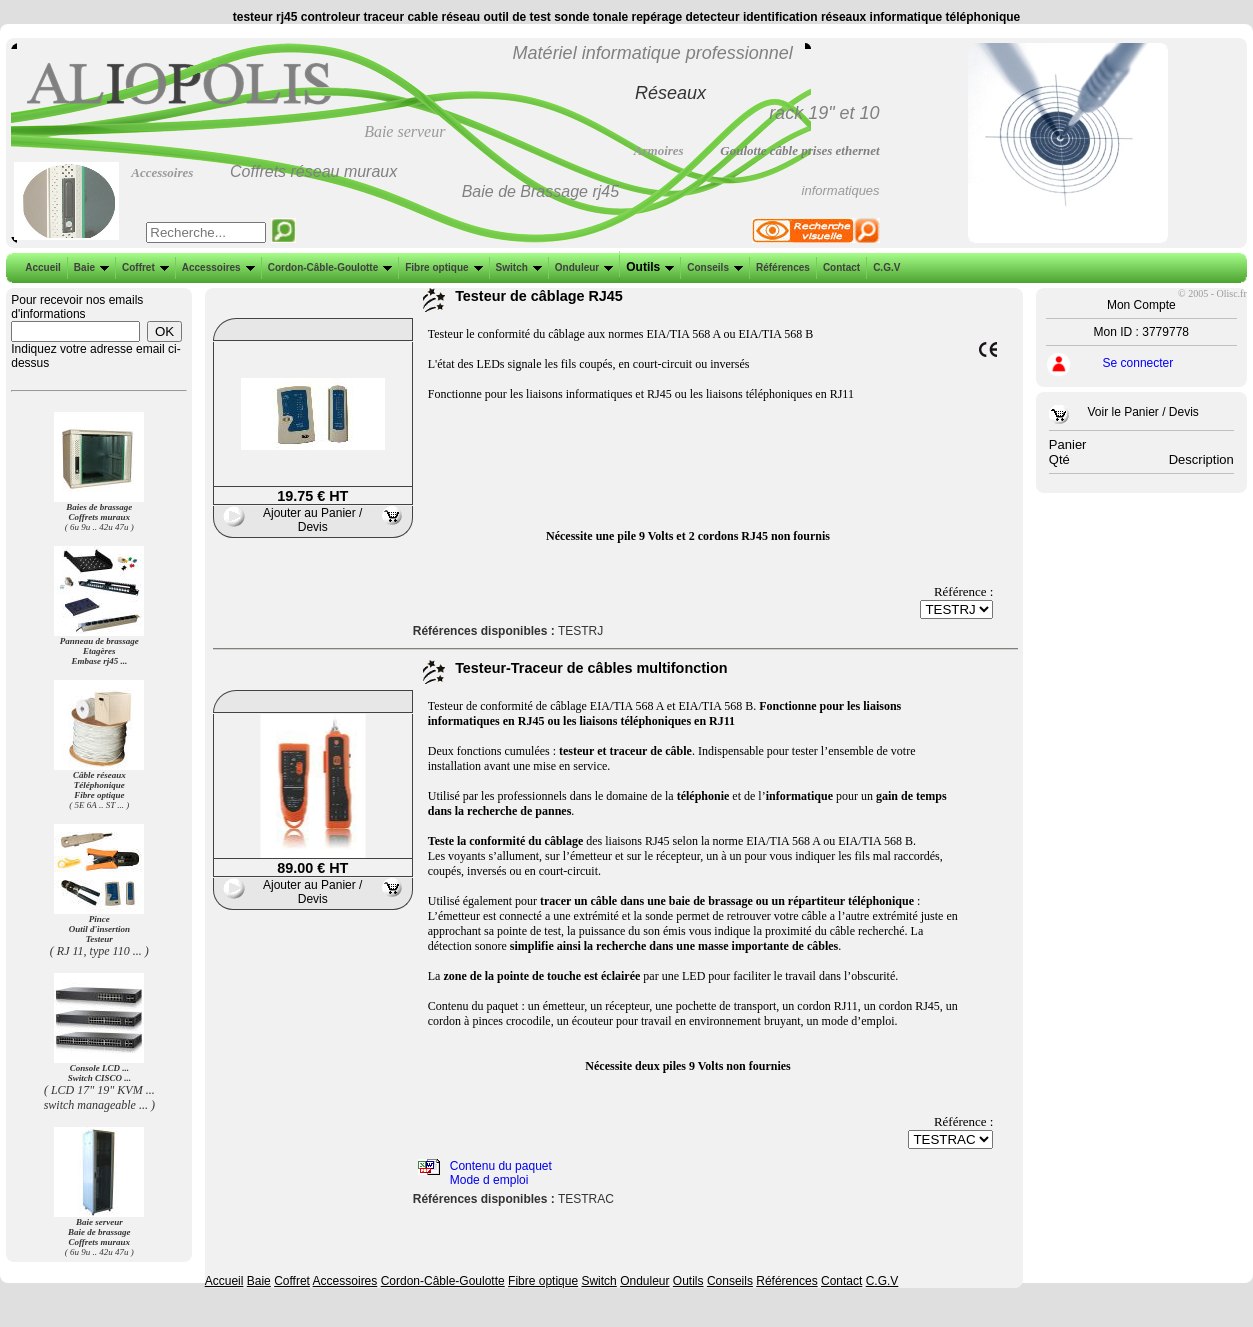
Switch (517, 267)
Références (781, 267)
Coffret (143, 267)
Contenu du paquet (501, 1166)
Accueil (43, 267)
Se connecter (1138, 363)
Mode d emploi (489, 1180)
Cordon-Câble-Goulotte (328, 267)
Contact (839, 267)
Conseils (713, 267)
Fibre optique (441, 267)
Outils (648, 267)
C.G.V (884, 267)
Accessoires (216, 267)
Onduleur (582, 267)
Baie (89, 267)
